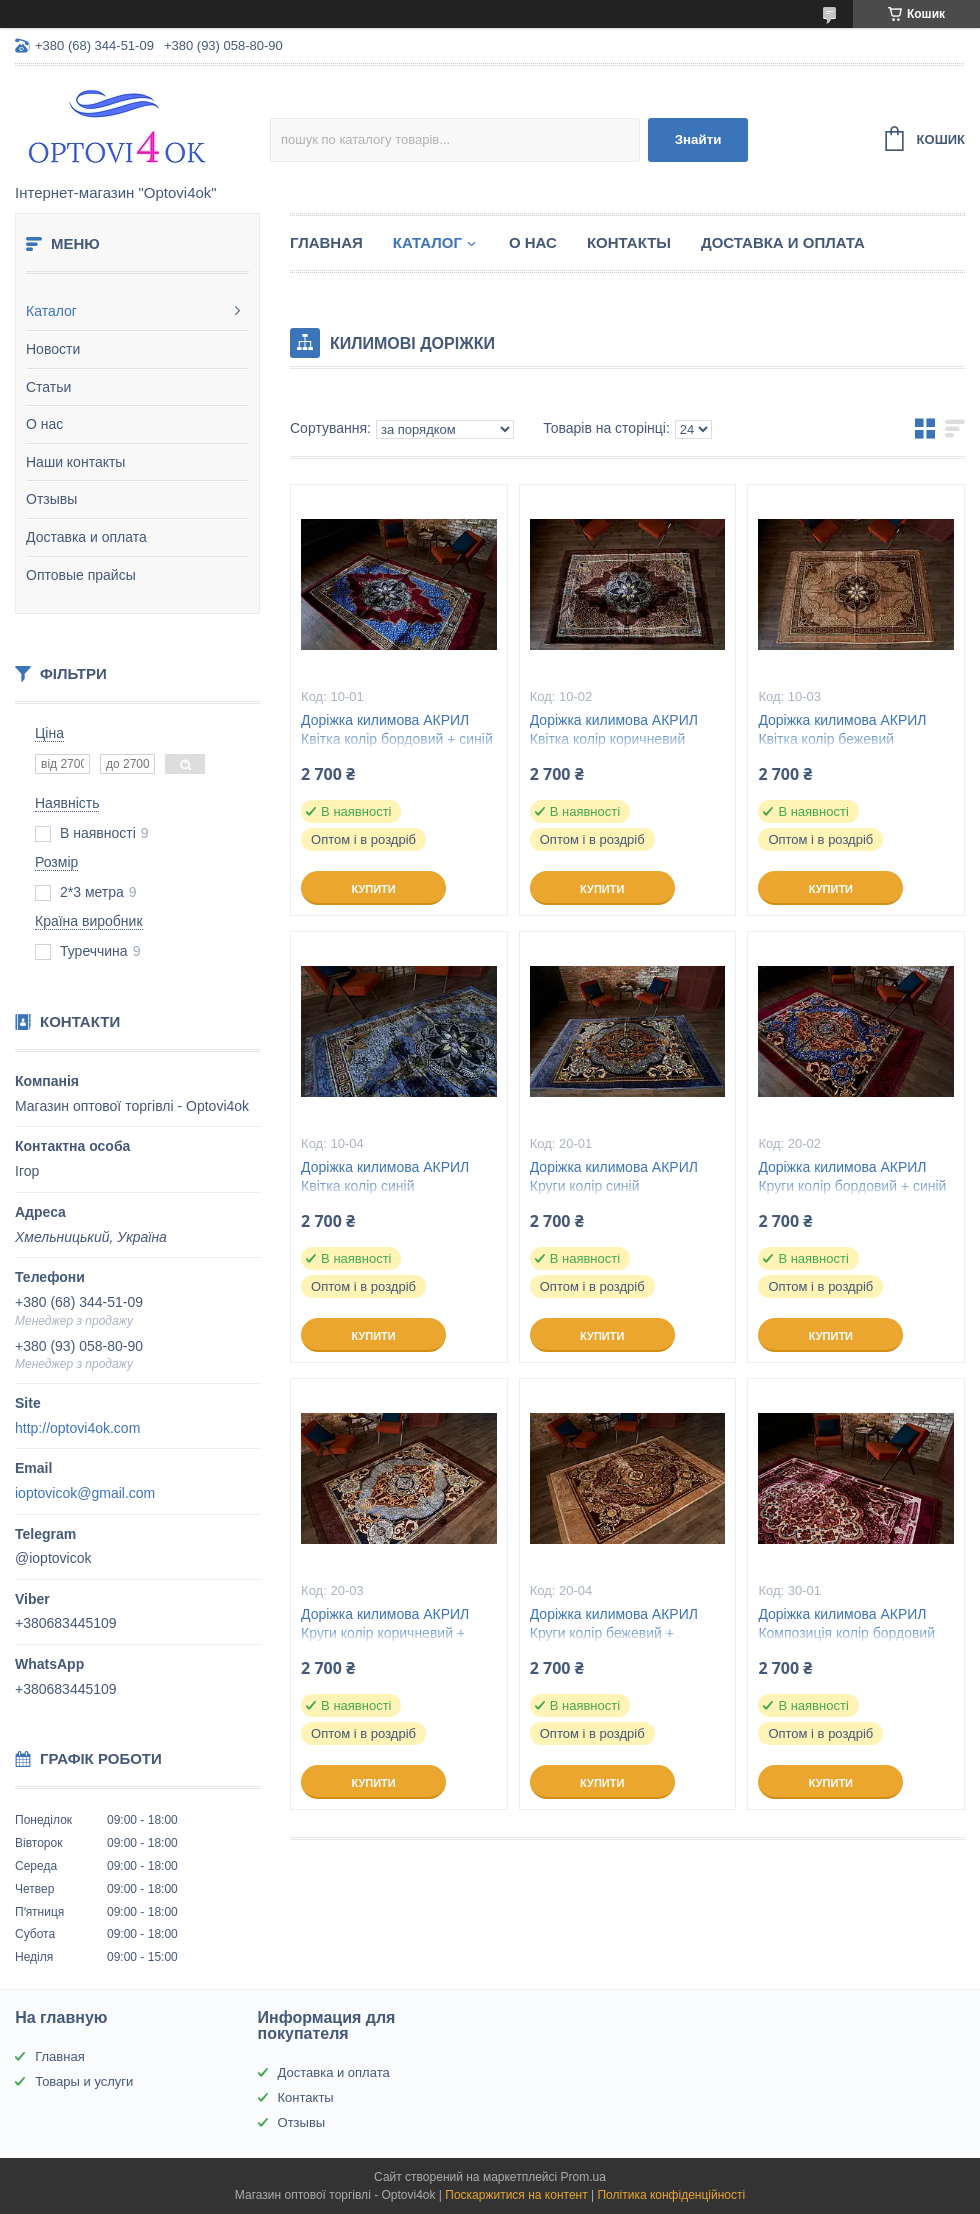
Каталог (51, 311)
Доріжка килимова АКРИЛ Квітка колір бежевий (842, 729)
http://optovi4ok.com (77, 1428)
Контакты (629, 242)
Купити (373, 889)
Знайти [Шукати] (698, 139)
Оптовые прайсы (81, 575)
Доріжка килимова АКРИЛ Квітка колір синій (385, 1176)
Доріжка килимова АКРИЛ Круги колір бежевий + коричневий (614, 1633)
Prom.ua (583, 2177)
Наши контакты (75, 462)
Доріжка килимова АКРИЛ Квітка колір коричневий (614, 729)
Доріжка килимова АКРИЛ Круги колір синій (614, 1176)
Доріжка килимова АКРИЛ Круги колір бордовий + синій (852, 1176)
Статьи (48, 387)
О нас (44, 424)
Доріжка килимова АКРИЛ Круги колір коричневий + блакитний (385, 1633)
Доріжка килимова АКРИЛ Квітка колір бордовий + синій (397, 729)
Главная (326, 242)
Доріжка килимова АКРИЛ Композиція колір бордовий (846, 1623)
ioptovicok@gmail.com (85, 1493)
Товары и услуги (84, 2081)
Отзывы (51, 499)
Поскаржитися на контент (516, 2195)
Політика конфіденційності (671, 2195)
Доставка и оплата (86, 537)
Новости (53, 349)
